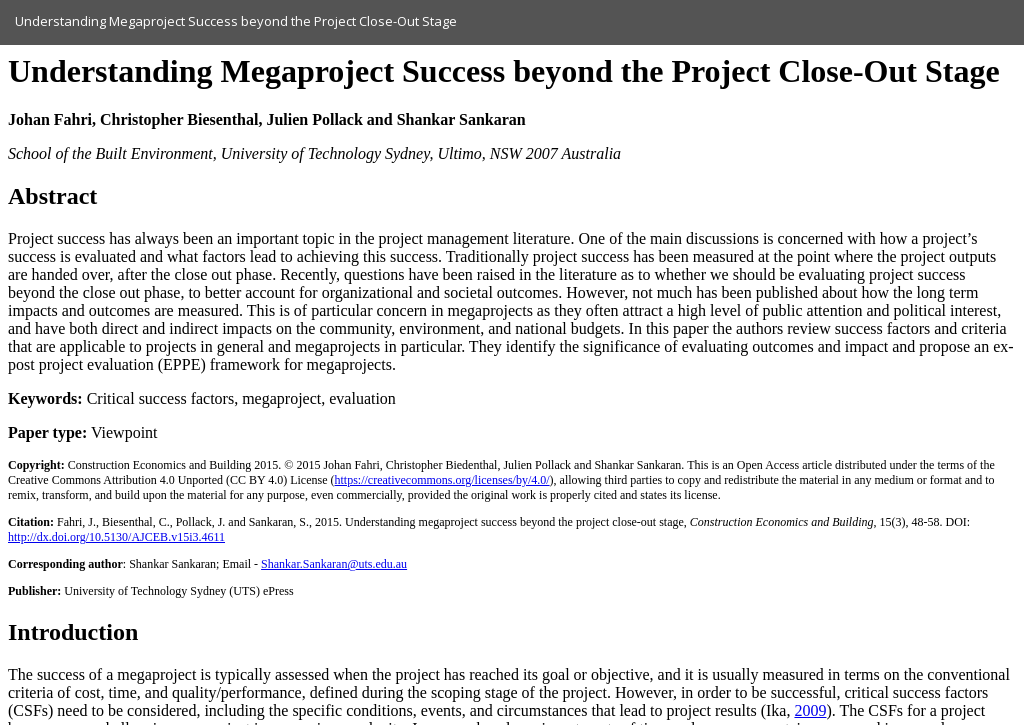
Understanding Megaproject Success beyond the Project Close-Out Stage (236, 21)
